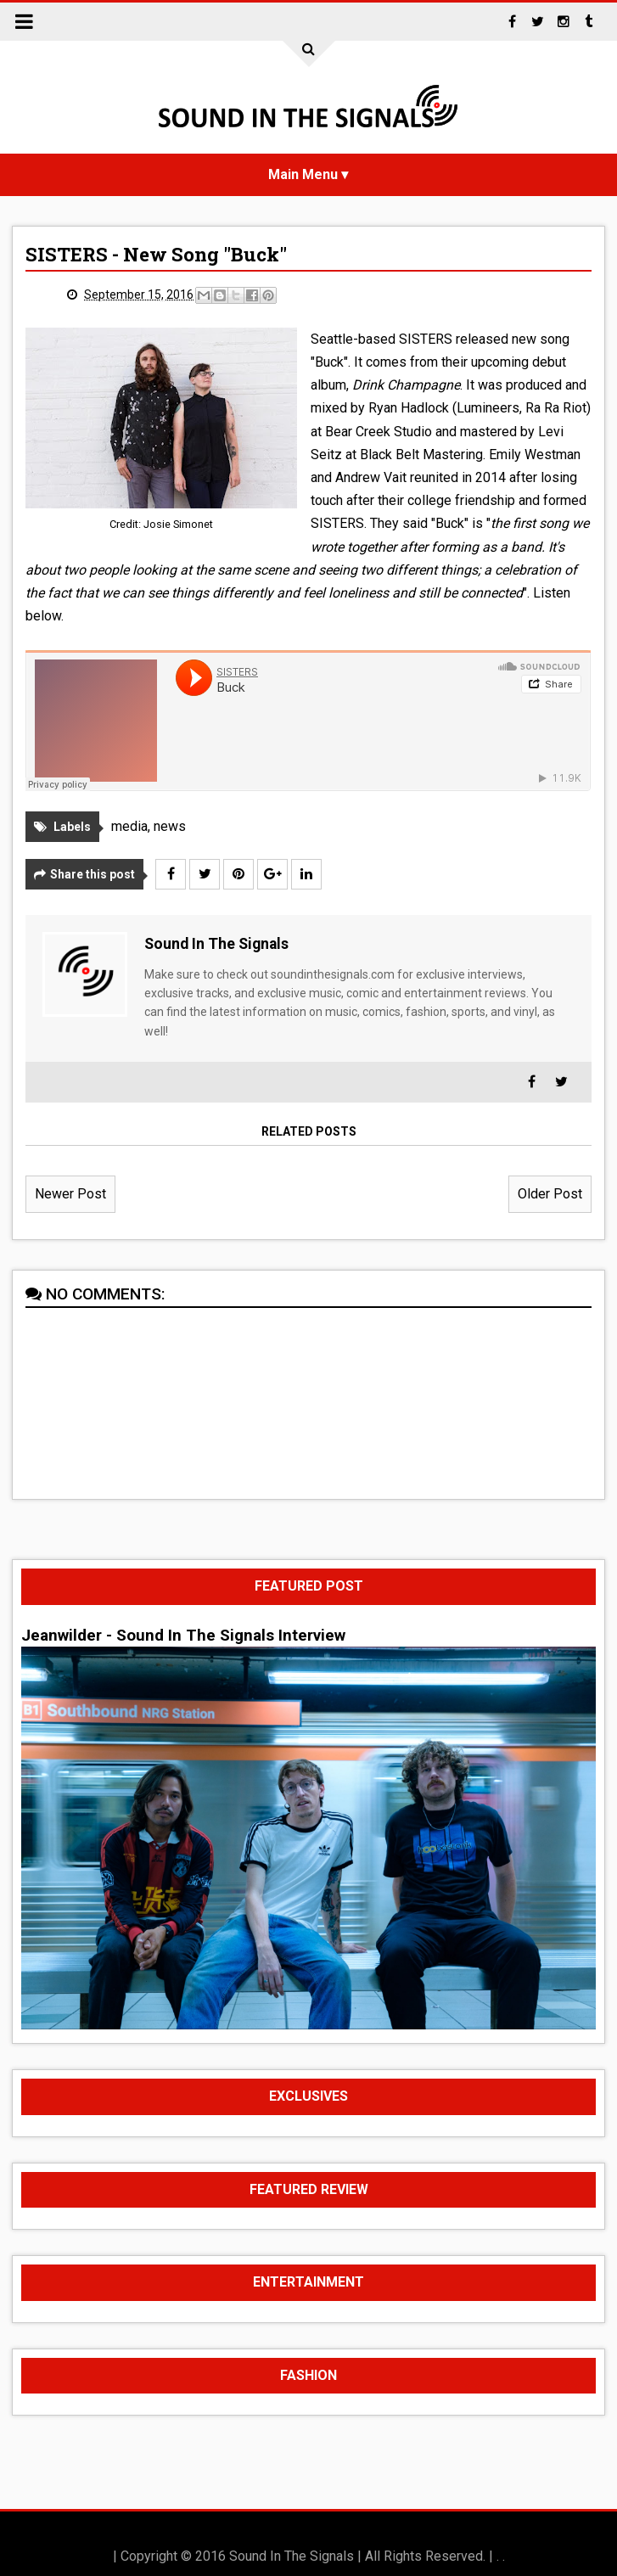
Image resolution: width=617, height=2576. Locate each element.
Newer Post (70, 1194)
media (129, 826)
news (170, 826)
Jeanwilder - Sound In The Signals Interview (183, 1635)
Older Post (550, 1194)
